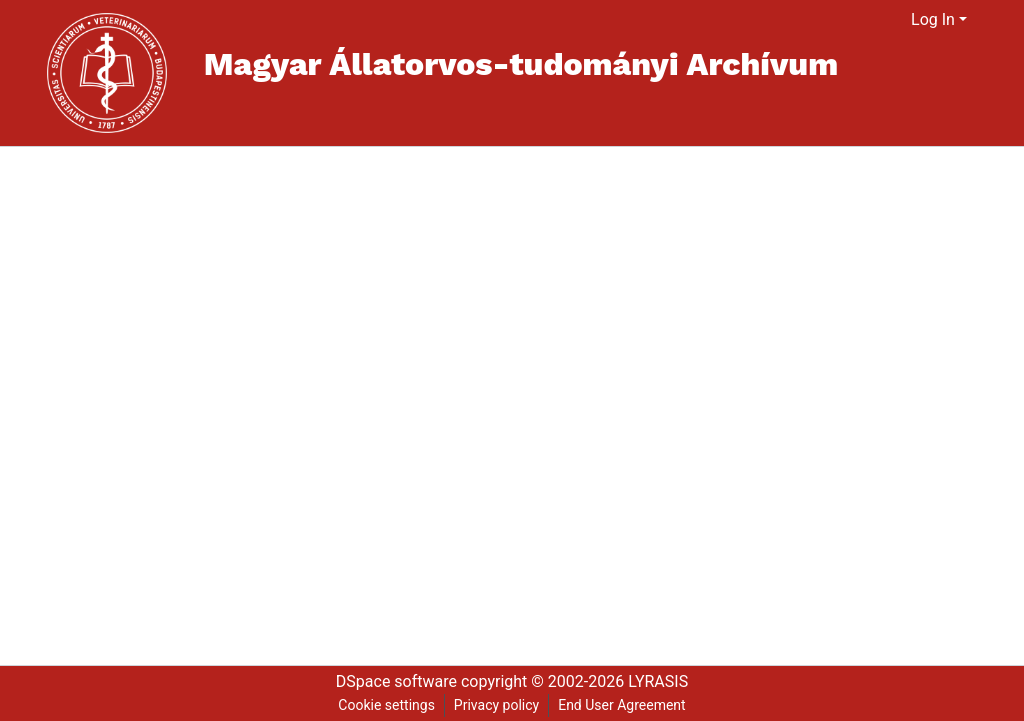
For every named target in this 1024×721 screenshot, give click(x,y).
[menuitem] (896, 20)
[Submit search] (871, 20)
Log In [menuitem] (933, 19)
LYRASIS (658, 681)
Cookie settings (386, 705)
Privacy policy (496, 705)
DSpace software (396, 681)
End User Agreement (621, 705)
